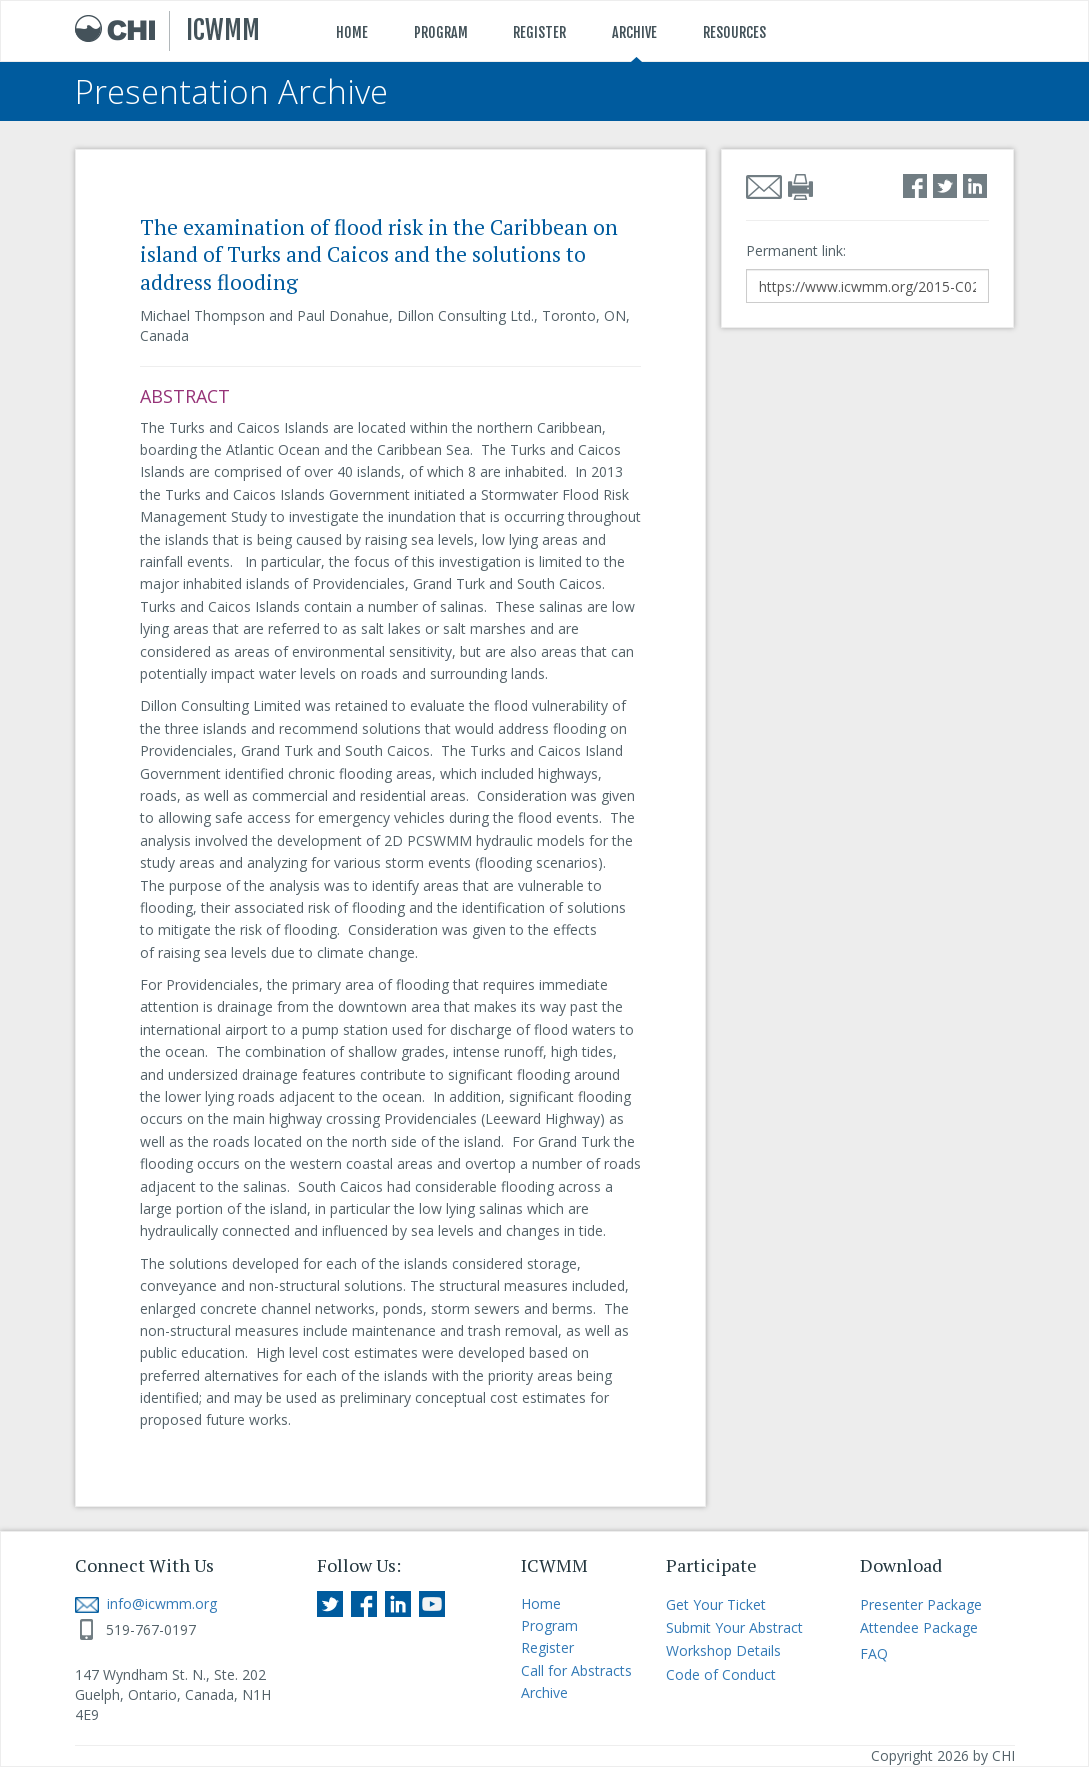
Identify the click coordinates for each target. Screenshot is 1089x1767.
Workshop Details (723, 1650)
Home (541, 1603)
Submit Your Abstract (734, 1627)
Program (549, 1625)
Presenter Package (921, 1604)
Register (547, 1647)
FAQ (874, 1653)
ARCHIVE (634, 32)
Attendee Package (919, 1627)
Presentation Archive (231, 91)
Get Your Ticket (716, 1604)
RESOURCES (734, 32)
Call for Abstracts (576, 1670)
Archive (544, 1692)
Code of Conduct (721, 1674)
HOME (352, 32)
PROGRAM (441, 32)
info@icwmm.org (146, 1603)
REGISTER (539, 32)
